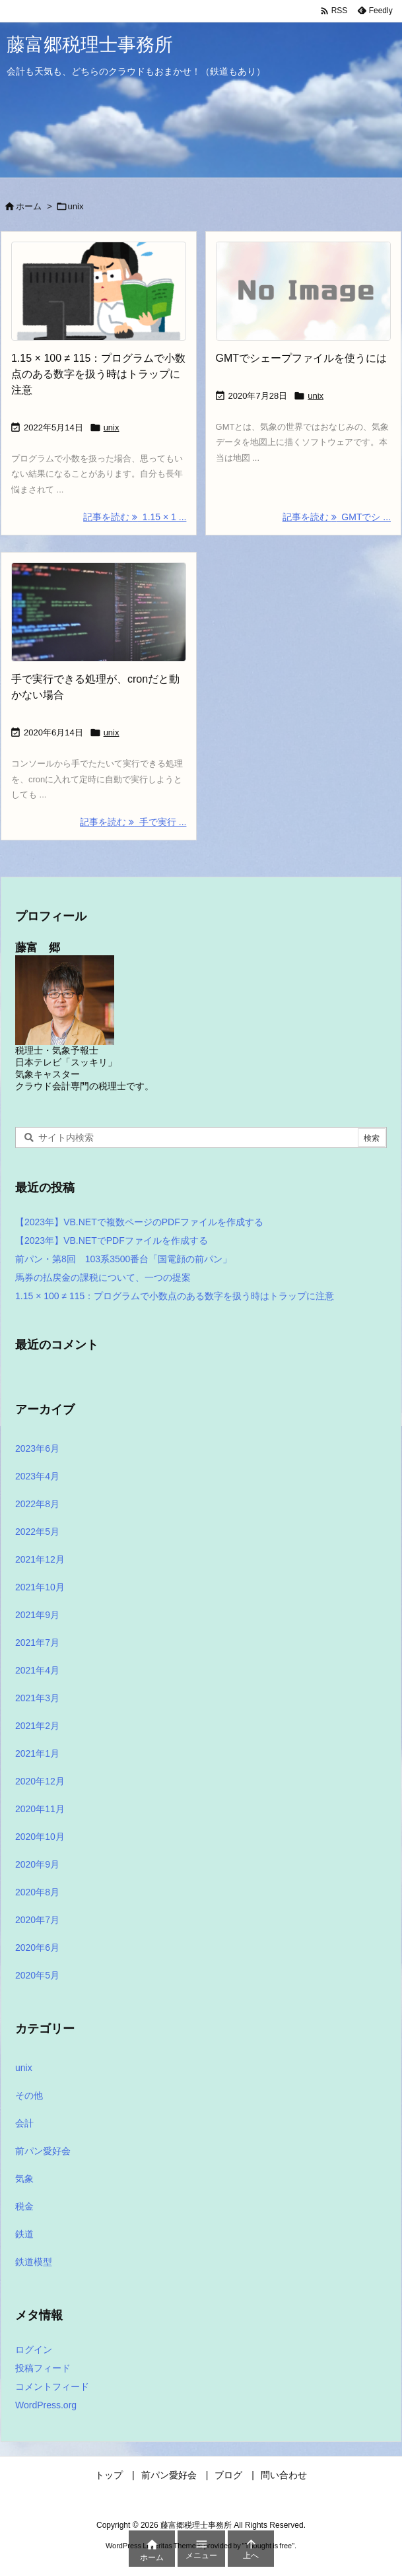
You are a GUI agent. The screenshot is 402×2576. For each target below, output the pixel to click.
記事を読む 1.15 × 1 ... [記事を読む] (134, 517)
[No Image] (303, 291)
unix (111, 427)
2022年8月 (37, 1504)
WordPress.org (46, 2405)
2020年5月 (37, 1975)
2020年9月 (37, 1864)
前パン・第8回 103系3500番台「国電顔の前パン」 (123, 1259)
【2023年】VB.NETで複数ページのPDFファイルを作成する (139, 1222)
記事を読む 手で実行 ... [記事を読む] (133, 822)
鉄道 (24, 2234)
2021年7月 (37, 1642)
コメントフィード (52, 2386)
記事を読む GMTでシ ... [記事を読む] (337, 517)
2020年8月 (37, 1892)
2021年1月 (37, 1753)
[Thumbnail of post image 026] (98, 611)
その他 (29, 2095)
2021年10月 (40, 1587)
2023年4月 (37, 1476)
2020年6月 (37, 1947)
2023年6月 (37, 1448)
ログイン (33, 2349)
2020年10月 (40, 1836)
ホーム (29, 206)
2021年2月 (37, 1725)
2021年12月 (40, 1559)
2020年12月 (40, 1781)
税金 (24, 2206)
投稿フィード (43, 2368)
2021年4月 (37, 1670)
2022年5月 (37, 1531)
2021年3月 (37, 1698)
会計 (24, 2123)
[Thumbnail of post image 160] (98, 291)
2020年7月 (37, 1920)
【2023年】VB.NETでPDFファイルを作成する (111, 1240)
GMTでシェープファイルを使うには (301, 358)
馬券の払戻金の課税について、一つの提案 (103, 1277)
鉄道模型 (33, 2261)
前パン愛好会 (43, 2151)
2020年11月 (40, 1809)
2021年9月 (37, 1615)
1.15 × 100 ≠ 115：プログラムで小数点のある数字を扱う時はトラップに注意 (98, 374)
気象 (24, 2178)
